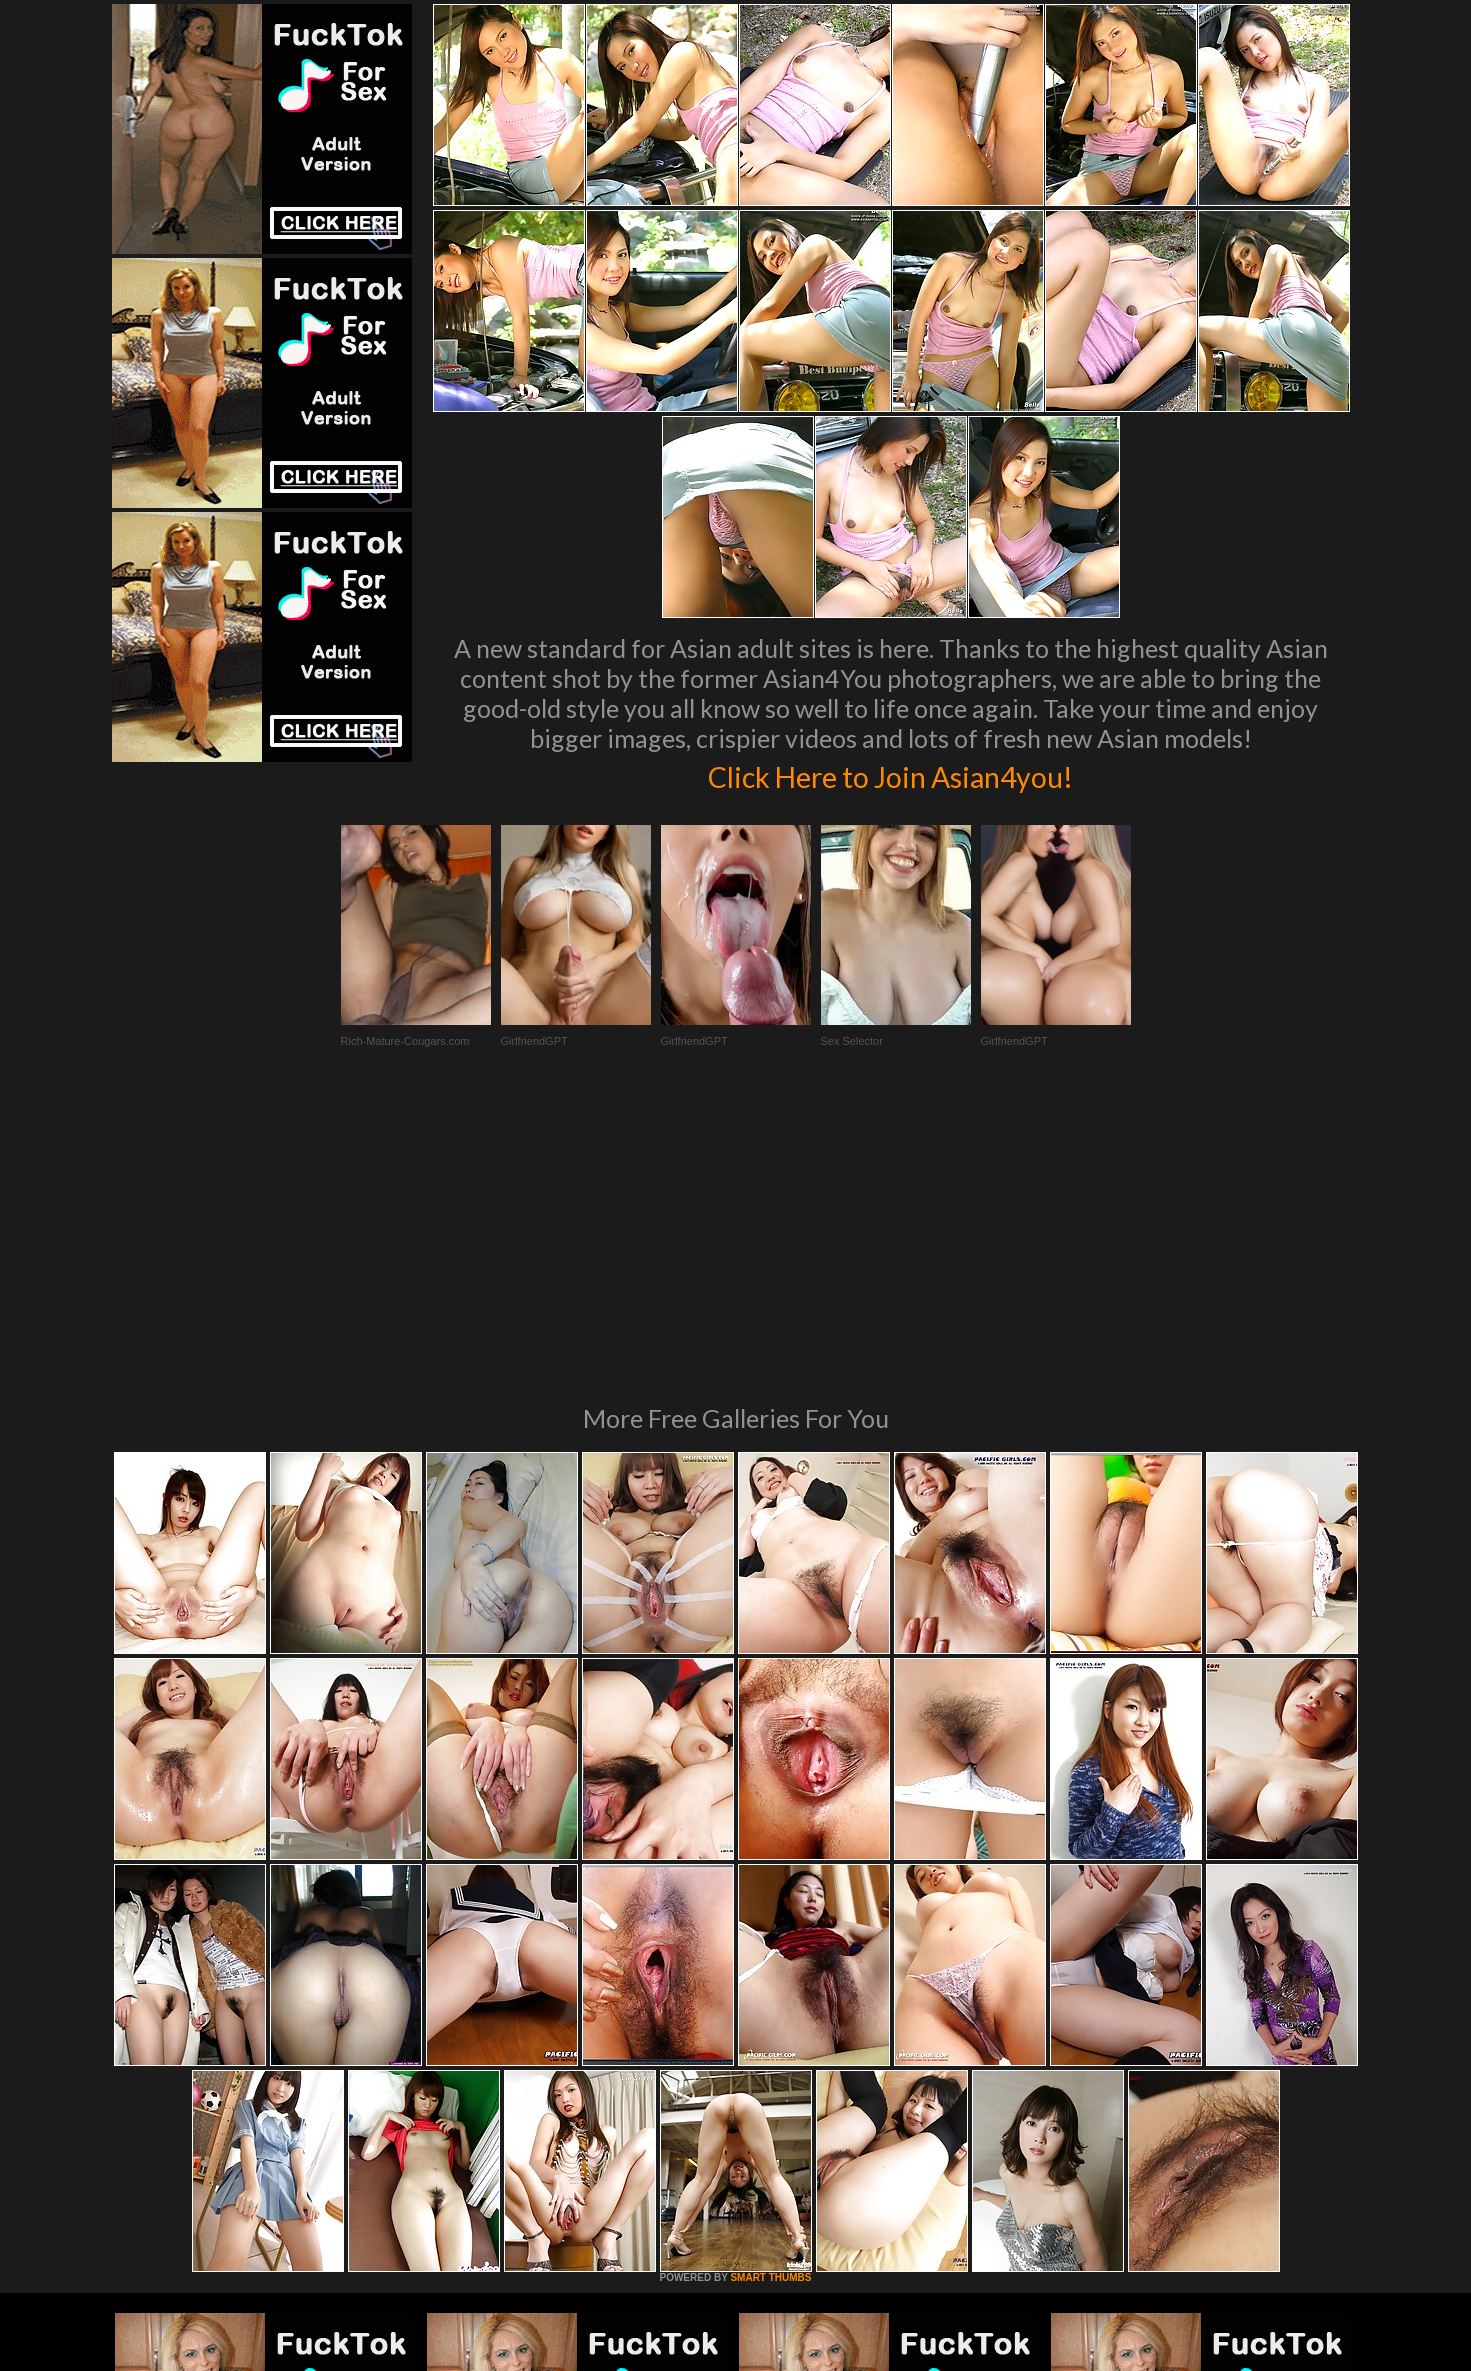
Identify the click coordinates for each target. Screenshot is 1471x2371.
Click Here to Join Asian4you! (891, 774)
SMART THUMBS (770, 2004)
